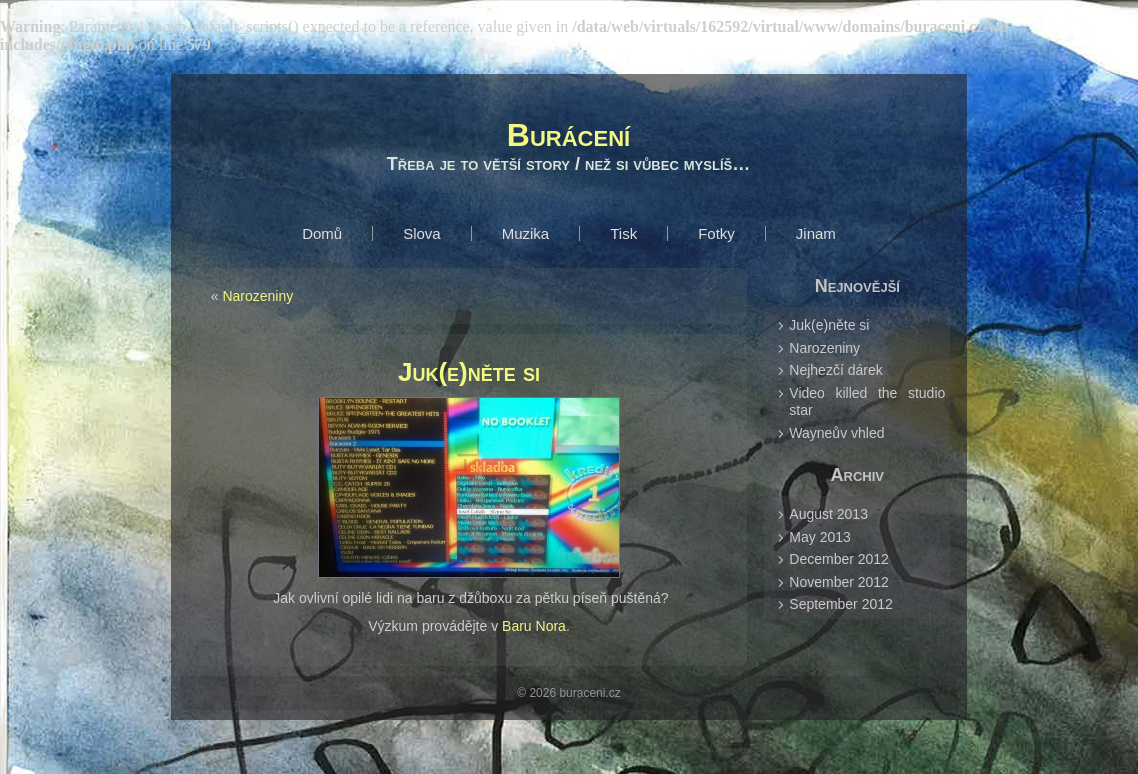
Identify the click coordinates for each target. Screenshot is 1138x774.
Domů (322, 233)
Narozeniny (257, 296)
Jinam (816, 233)
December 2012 (839, 559)
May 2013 (819, 537)
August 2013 (828, 514)
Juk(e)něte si (829, 325)
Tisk (623, 233)
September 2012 (841, 604)
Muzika (526, 233)
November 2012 (839, 582)
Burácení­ (568, 135)
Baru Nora (534, 626)
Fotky (716, 233)
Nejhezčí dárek (835, 370)
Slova (422, 233)
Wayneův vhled (836, 433)
